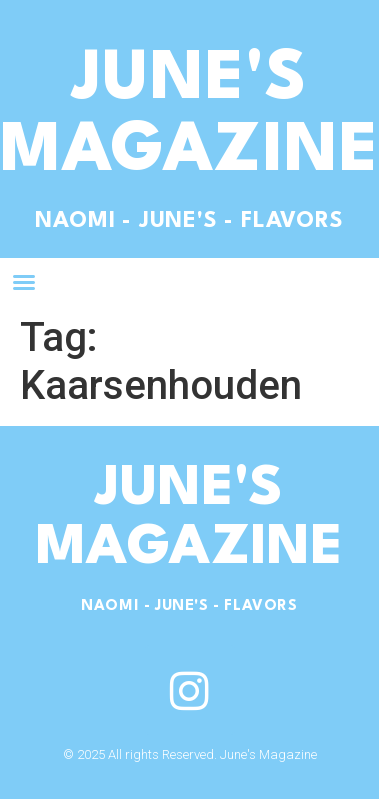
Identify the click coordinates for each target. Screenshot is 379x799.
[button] (24, 282)
